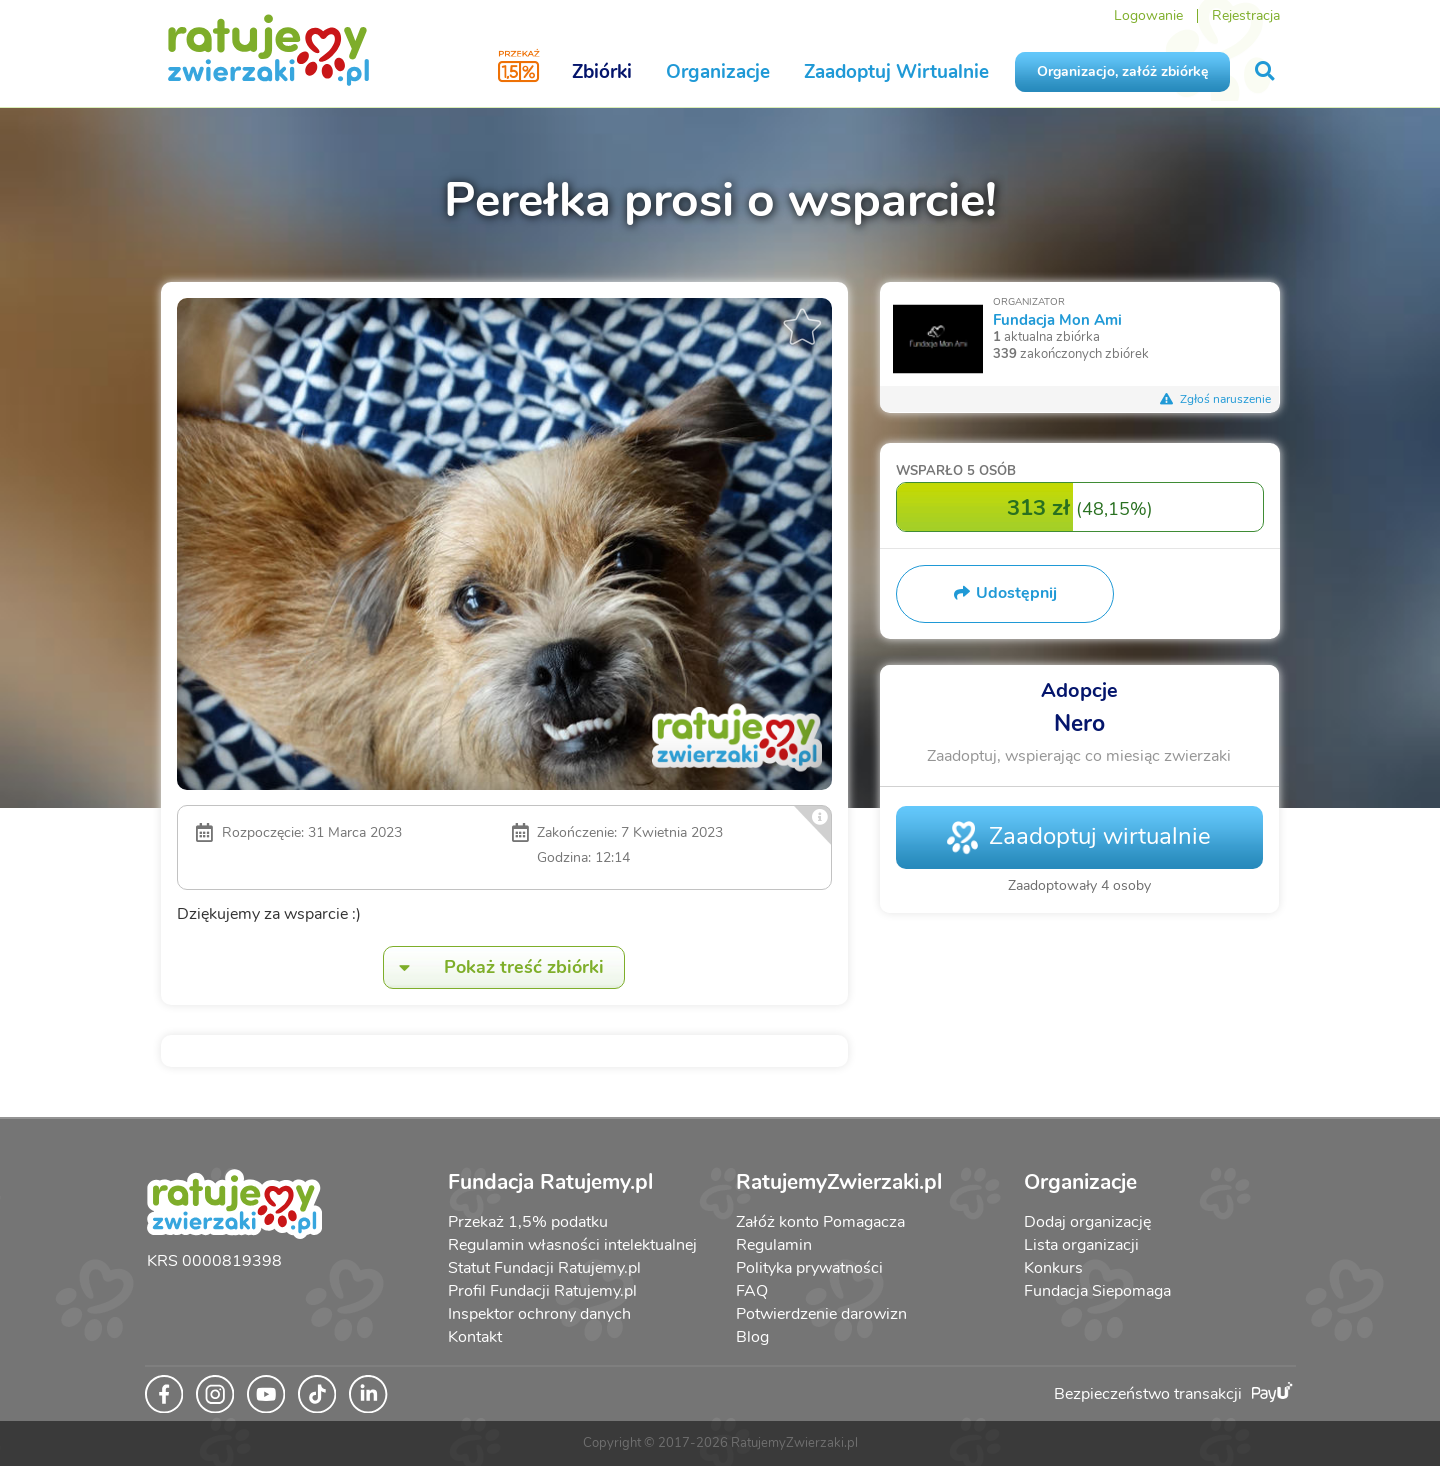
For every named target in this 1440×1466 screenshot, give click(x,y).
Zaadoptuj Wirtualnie (896, 72)
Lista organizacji (1081, 1245)
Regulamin (774, 1245)
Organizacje (718, 72)
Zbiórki (602, 72)
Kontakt (475, 1337)
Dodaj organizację (1087, 1222)
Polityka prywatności (809, 1268)
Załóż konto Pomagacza (820, 1222)
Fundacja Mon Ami (1057, 319)
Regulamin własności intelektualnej (572, 1245)
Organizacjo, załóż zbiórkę (1122, 71)
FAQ (752, 1291)
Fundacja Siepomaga (1097, 1291)
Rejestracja (1246, 15)
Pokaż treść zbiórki (494, 967)
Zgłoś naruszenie (1216, 399)
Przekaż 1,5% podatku (528, 1222)
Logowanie (1148, 15)
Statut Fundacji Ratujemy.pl (544, 1268)
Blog (752, 1337)
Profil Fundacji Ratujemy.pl (542, 1291)
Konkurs (1053, 1268)
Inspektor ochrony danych (539, 1314)
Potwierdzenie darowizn (821, 1314)
